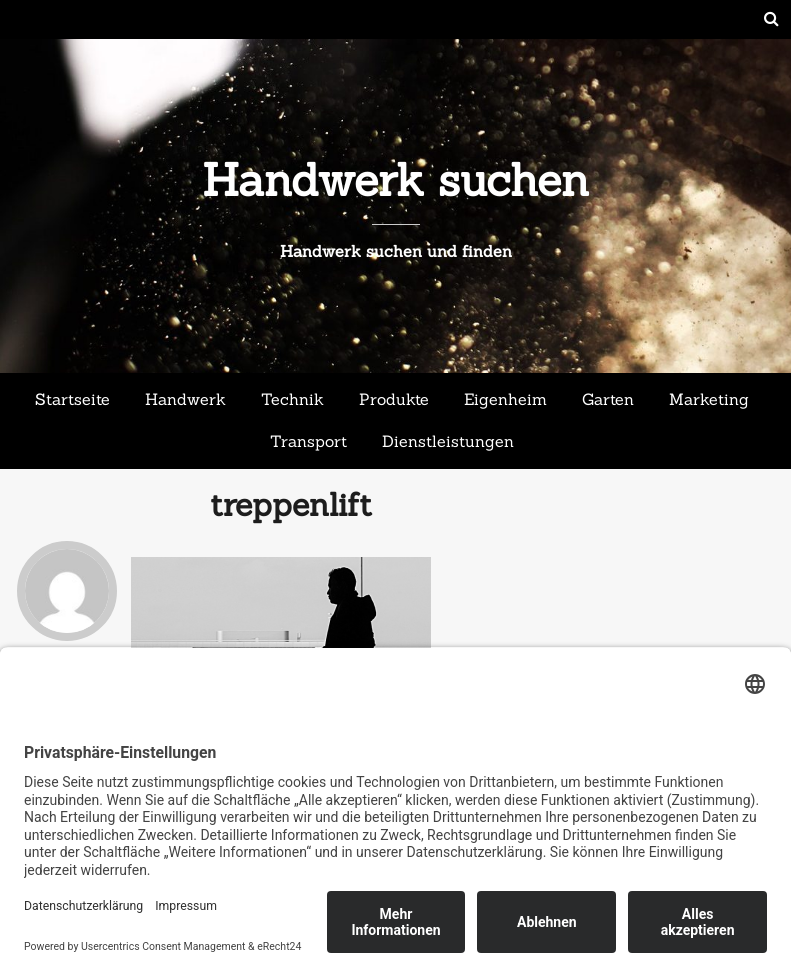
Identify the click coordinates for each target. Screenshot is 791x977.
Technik (292, 399)
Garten (608, 399)
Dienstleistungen (448, 441)
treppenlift (291, 504)
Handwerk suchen (395, 179)
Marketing (709, 399)
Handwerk (185, 399)
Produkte (394, 399)
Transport (308, 441)
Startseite (72, 399)
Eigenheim (505, 399)
